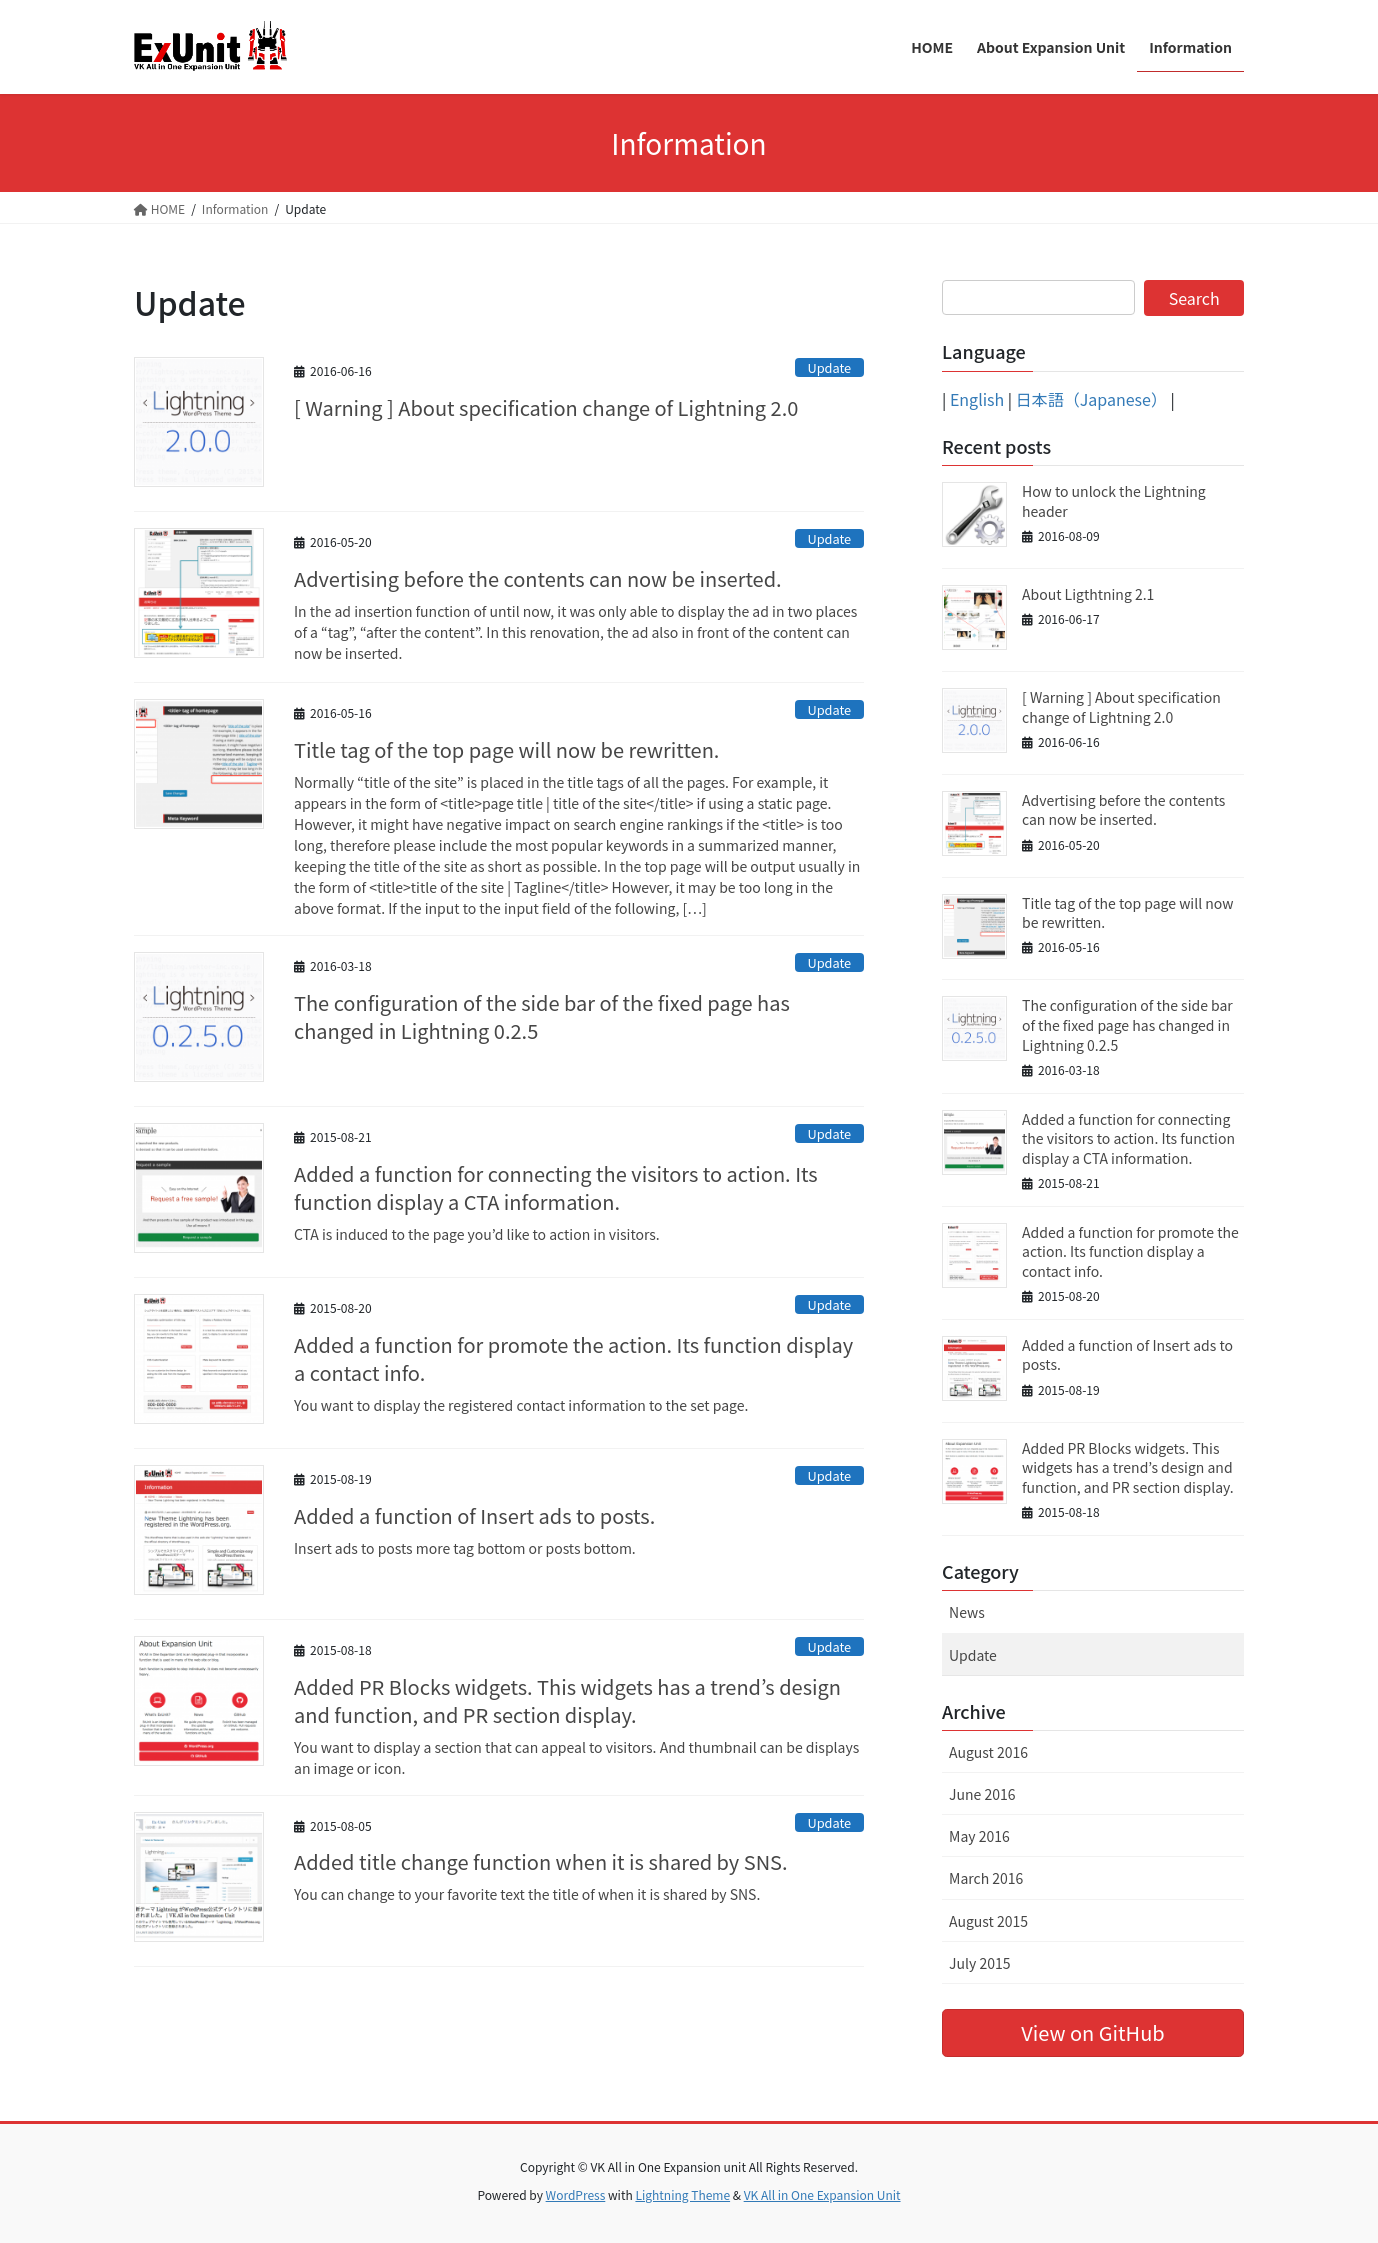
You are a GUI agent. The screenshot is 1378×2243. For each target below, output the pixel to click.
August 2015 (988, 1921)
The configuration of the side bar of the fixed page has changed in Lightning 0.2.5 (542, 1016)
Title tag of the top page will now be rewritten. (506, 749)
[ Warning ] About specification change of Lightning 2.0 (546, 407)
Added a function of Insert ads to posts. (474, 1515)
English (977, 399)
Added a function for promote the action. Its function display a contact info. (573, 1358)
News (967, 1612)
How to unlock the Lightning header (1114, 501)
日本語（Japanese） (1091, 399)
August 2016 (988, 1752)
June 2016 (982, 1794)
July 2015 (979, 1963)
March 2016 (986, 1878)
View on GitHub (1092, 2032)
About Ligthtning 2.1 (1088, 594)
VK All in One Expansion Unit (822, 2194)
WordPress (576, 2194)
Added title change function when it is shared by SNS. (541, 1861)
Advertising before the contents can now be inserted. (538, 578)
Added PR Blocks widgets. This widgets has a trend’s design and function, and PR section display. (567, 1700)
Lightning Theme (682, 2194)
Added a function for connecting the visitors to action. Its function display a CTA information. (556, 1187)
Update (829, 367)
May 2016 (979, 1836)
